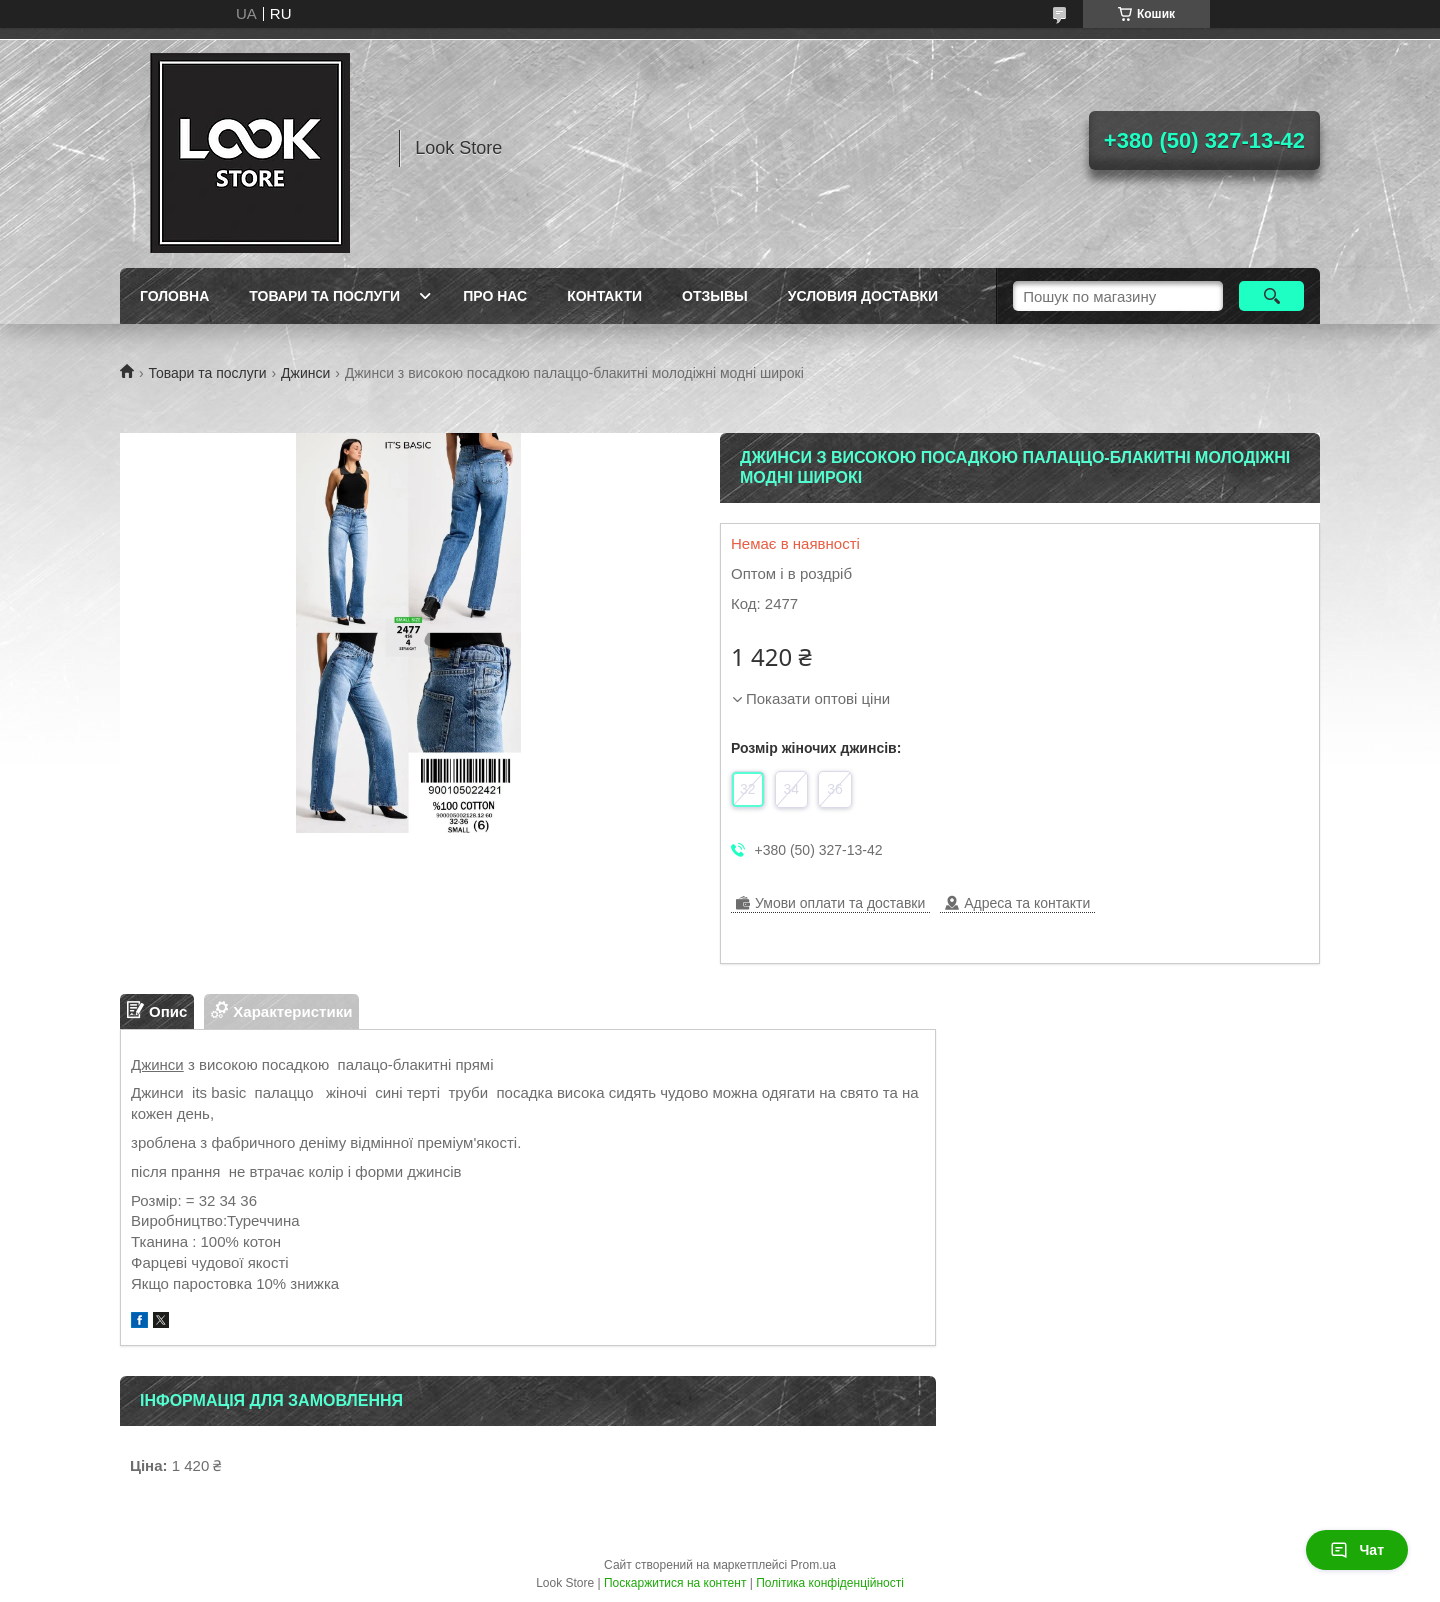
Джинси (305, 373)
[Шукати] (1271, 296)
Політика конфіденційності (830, 1583)
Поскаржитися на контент (675, 1583)
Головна (174, 296)
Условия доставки (863, 296)
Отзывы (715, 296)
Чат (1357, 1550)
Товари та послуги (324, 296)
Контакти (604, 296)
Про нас (495, 296)
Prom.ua (813, 1565)
